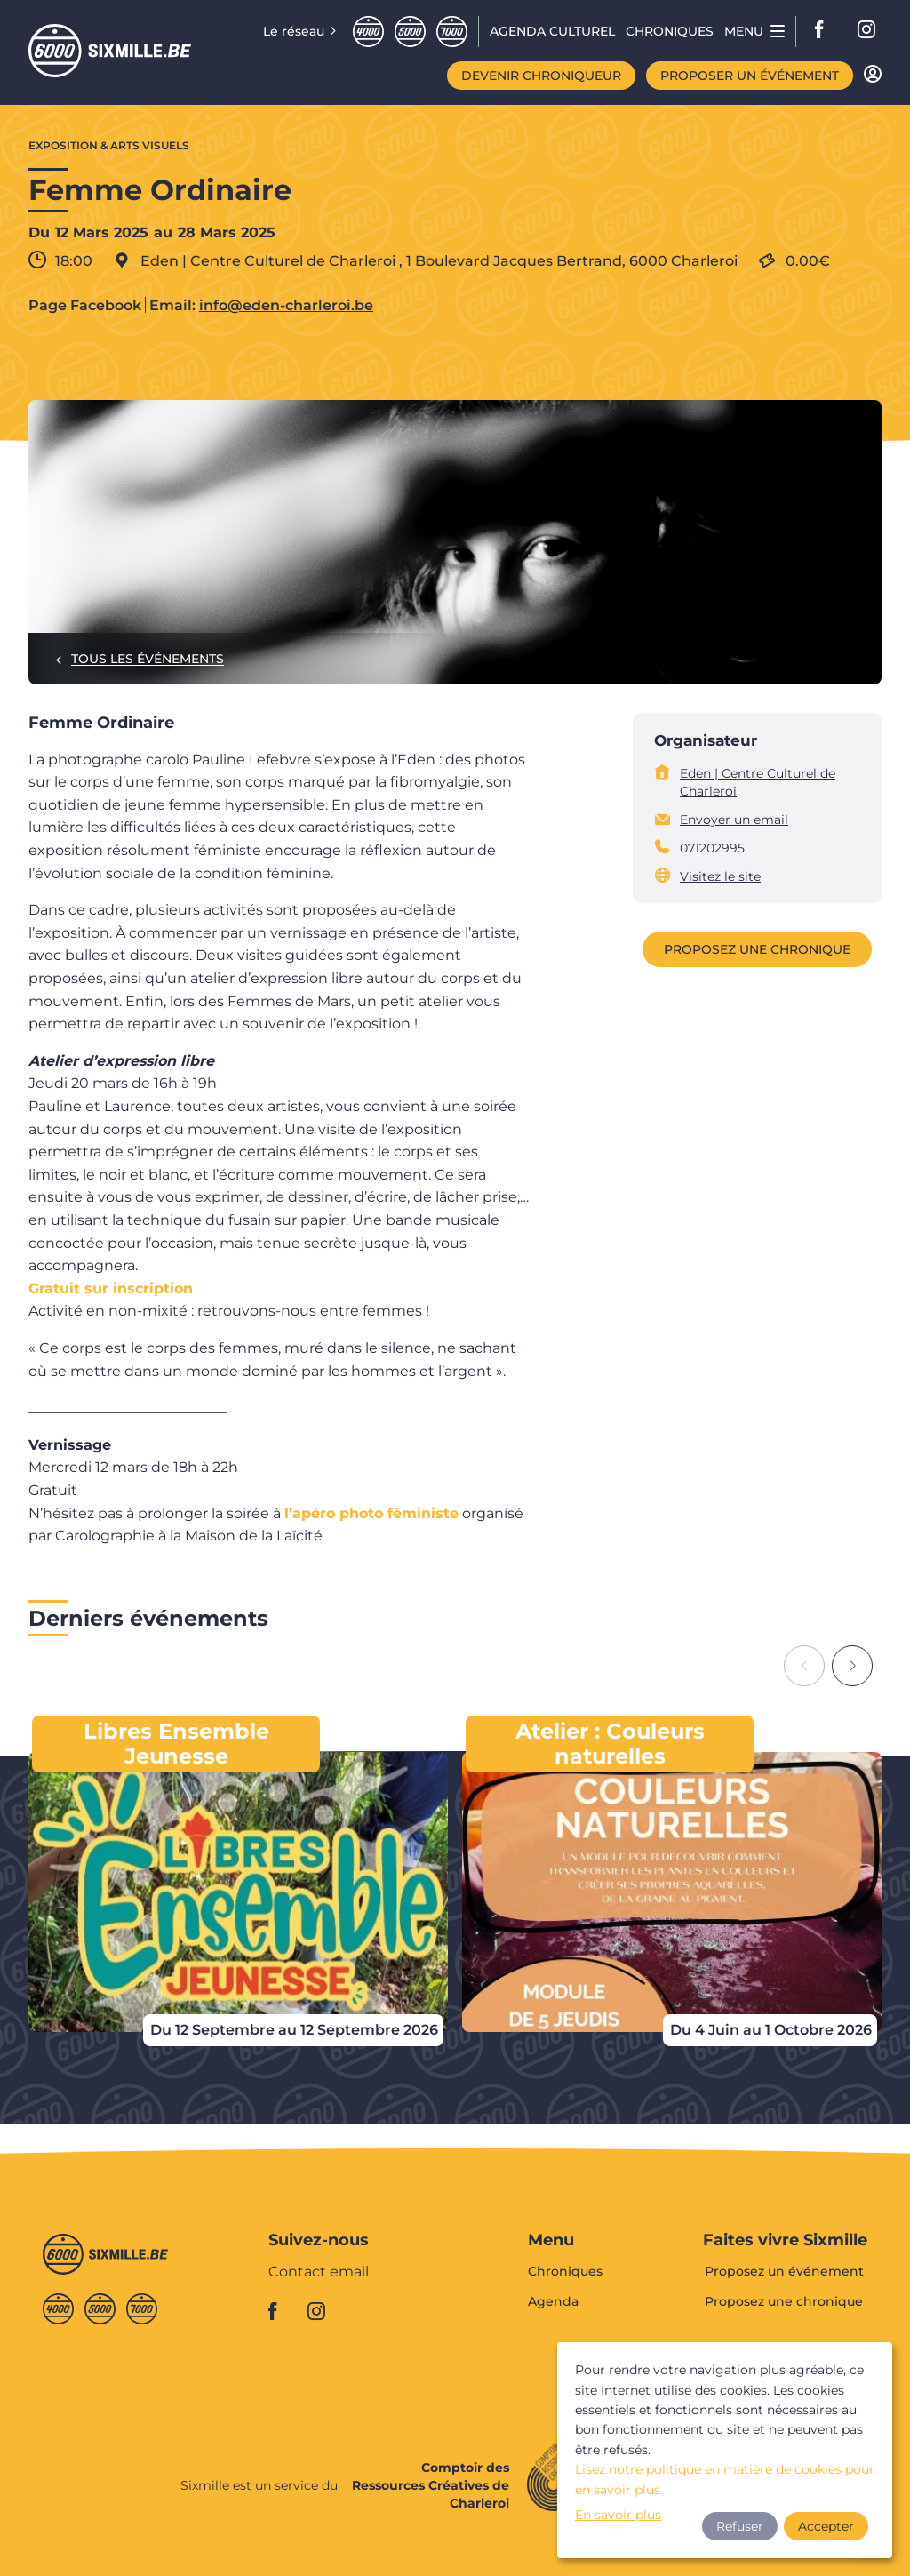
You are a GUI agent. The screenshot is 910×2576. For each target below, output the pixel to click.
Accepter (826, 2526)
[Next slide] (852, 1665)
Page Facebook (84, 306)
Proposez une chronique (757, 949)
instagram (867, 31)
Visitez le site (720, 876)
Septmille (451, 31)
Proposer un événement (749, 76)
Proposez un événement (784, 2272)
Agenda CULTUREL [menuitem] (552, 31)
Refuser (739, 2526)
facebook (824, 31)
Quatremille (368, 31)
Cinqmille (410, 31)
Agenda (553, 2301)
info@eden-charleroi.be (286, 306)
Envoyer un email (734, 820)
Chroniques (565, 2272)
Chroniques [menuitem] (670, 31)
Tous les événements (147, 659)
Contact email (318, 2272)
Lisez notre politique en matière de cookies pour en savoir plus (724, 2479)
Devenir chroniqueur (541, 76)
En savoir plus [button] (618, 2515)
